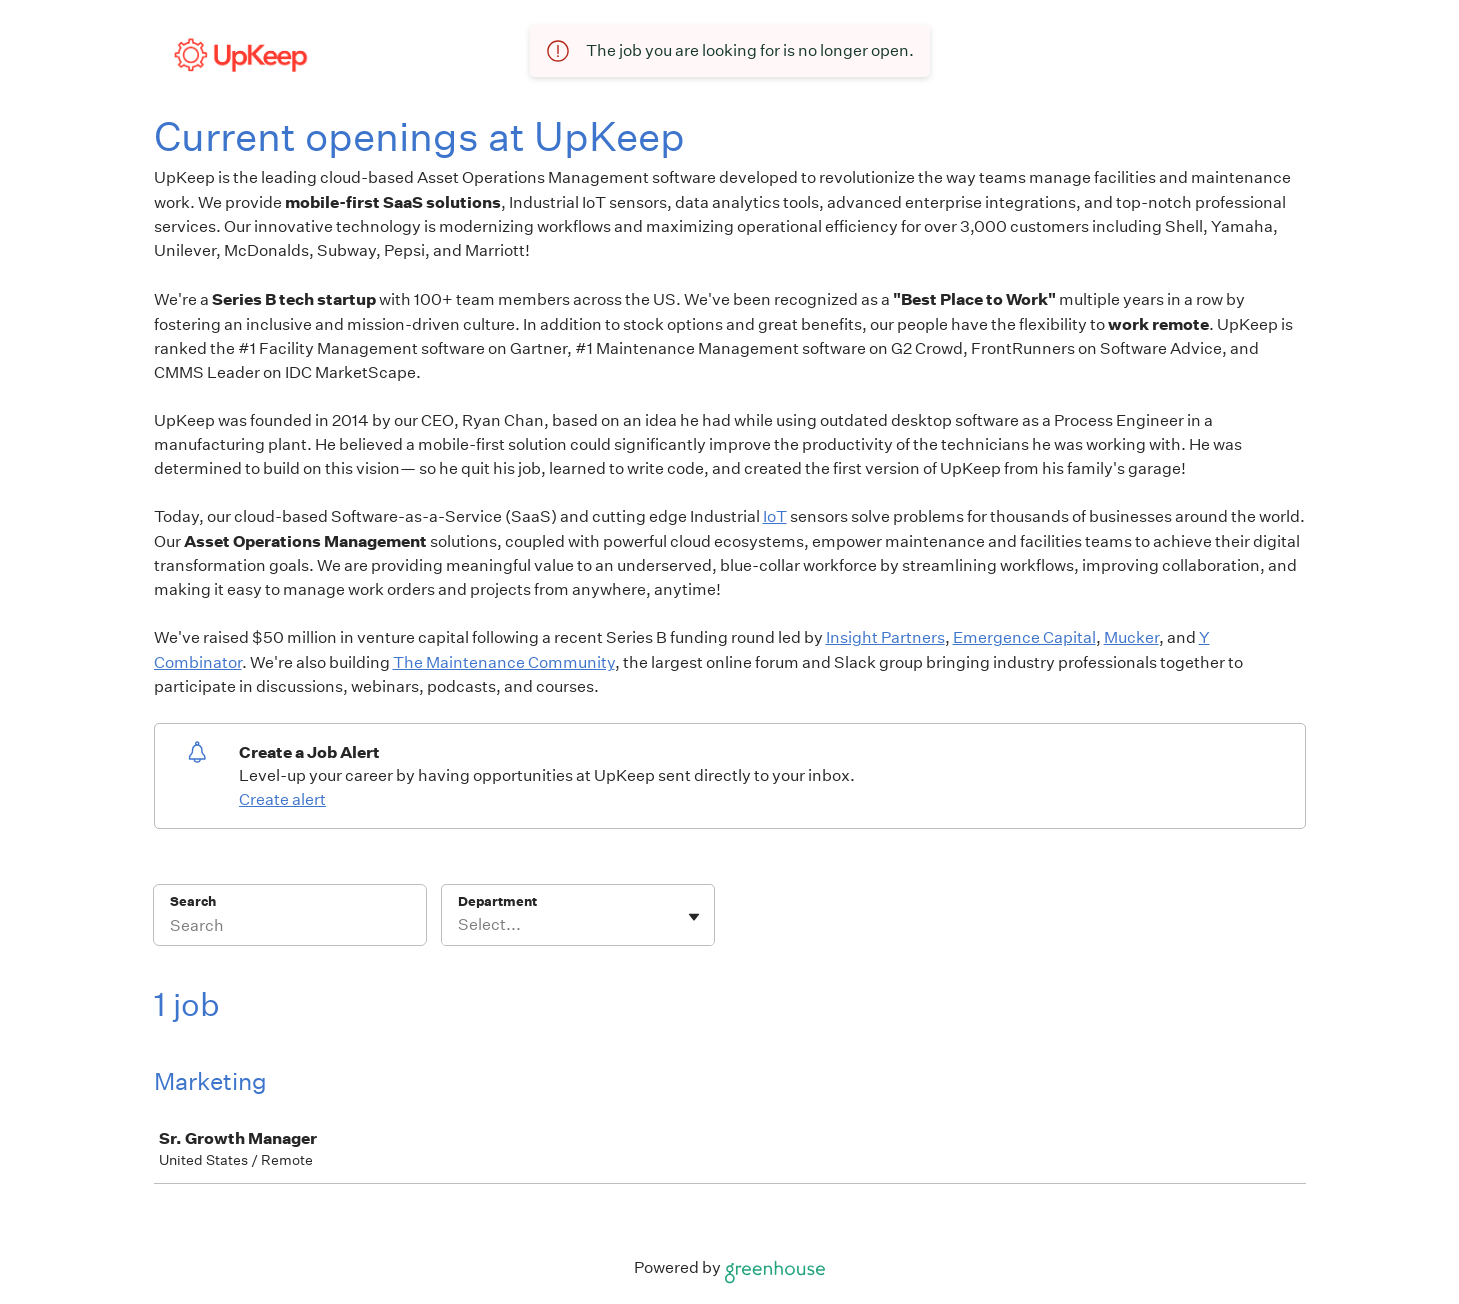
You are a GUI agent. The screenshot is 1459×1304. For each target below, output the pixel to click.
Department (497, 901)
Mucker (1131, 637)
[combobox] (459, 925)
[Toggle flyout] (694, 917)
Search (193, 901)
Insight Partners (885, 637)
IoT (775, 516)
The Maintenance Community (504, 662)
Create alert (282, 799)
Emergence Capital (1024, 637)
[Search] (290, 928)
